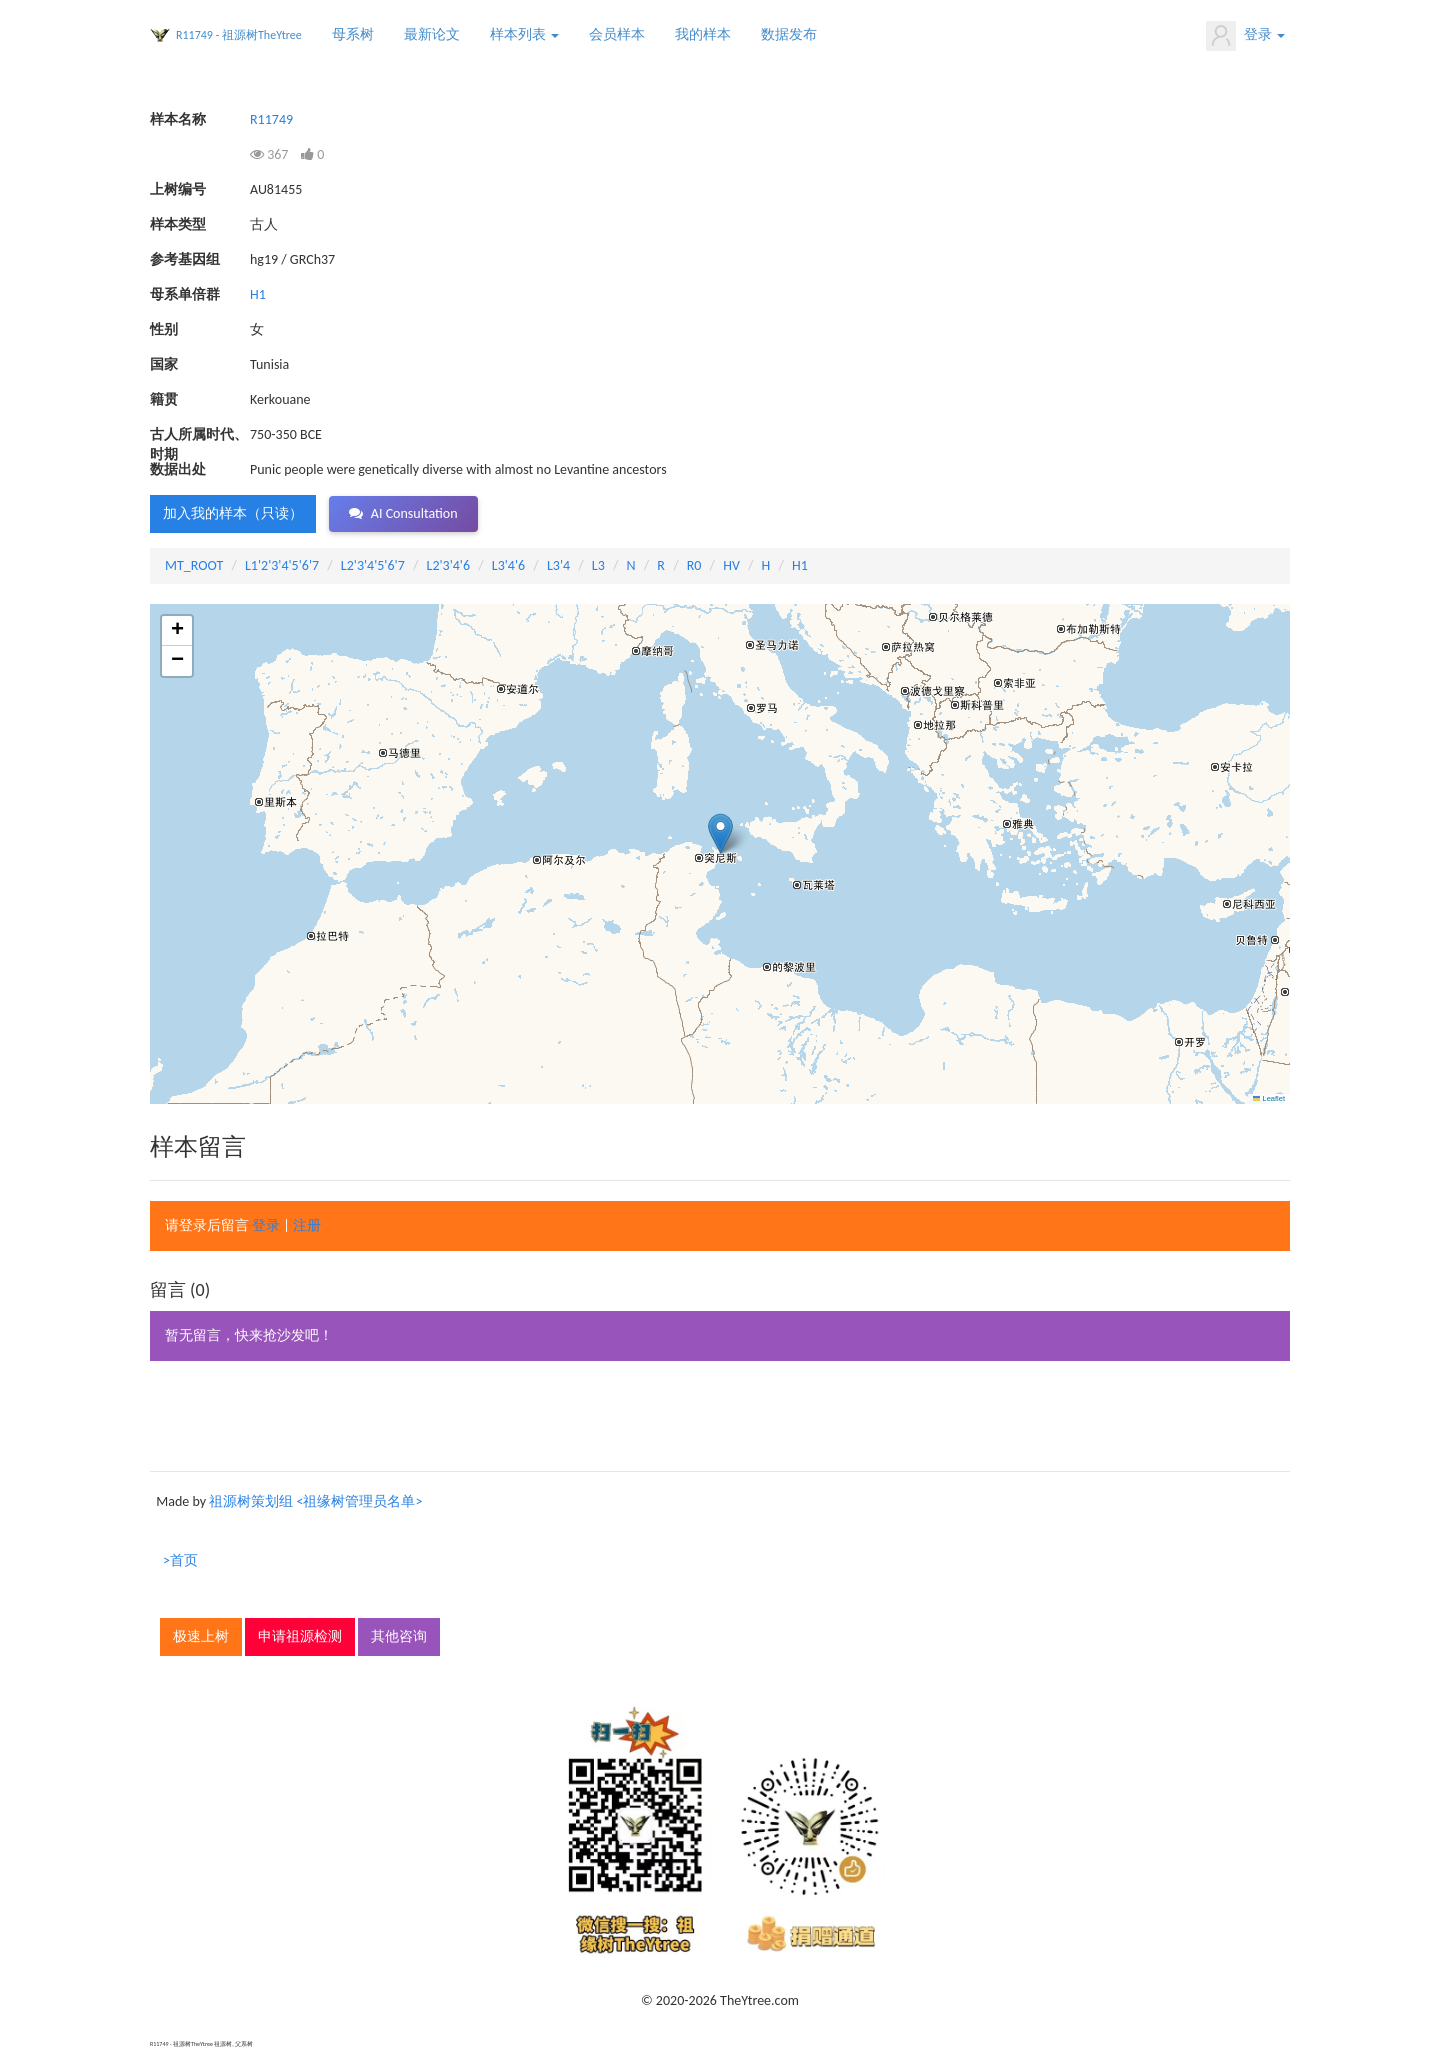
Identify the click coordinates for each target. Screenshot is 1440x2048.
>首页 (180, 1560)
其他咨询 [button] (399, 1636)
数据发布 (789, 34)
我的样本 (703, 34)
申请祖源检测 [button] (300, 1636)
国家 (164, 364)
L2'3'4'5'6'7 (373, 565)
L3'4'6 (508, 565)
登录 (1245, 36)
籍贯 (164, 399)
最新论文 (432, 34)
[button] (720, 833)
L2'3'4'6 (449, 565)
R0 (694, 565)
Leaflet (1269, 1098)
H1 (258, 294)
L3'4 (558, 565)
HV (731, 565)
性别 (164, 329)
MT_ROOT (194, 565)
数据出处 (178, 469)
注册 (307, 1225)
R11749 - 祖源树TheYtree (239, 35)
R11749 (271, 119)
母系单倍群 (185, 294)
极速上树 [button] (201, 1636)
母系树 (353, 34)
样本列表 (524, 34)
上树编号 (178, 189)
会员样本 (617, 34)
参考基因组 (185, 259)
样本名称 (178, 119)
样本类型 (178, 224)
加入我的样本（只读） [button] (233, 513)
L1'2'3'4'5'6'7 (282, 565)
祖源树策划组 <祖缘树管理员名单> (315, 1501)
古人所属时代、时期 (199, 435)
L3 (598, 565)
